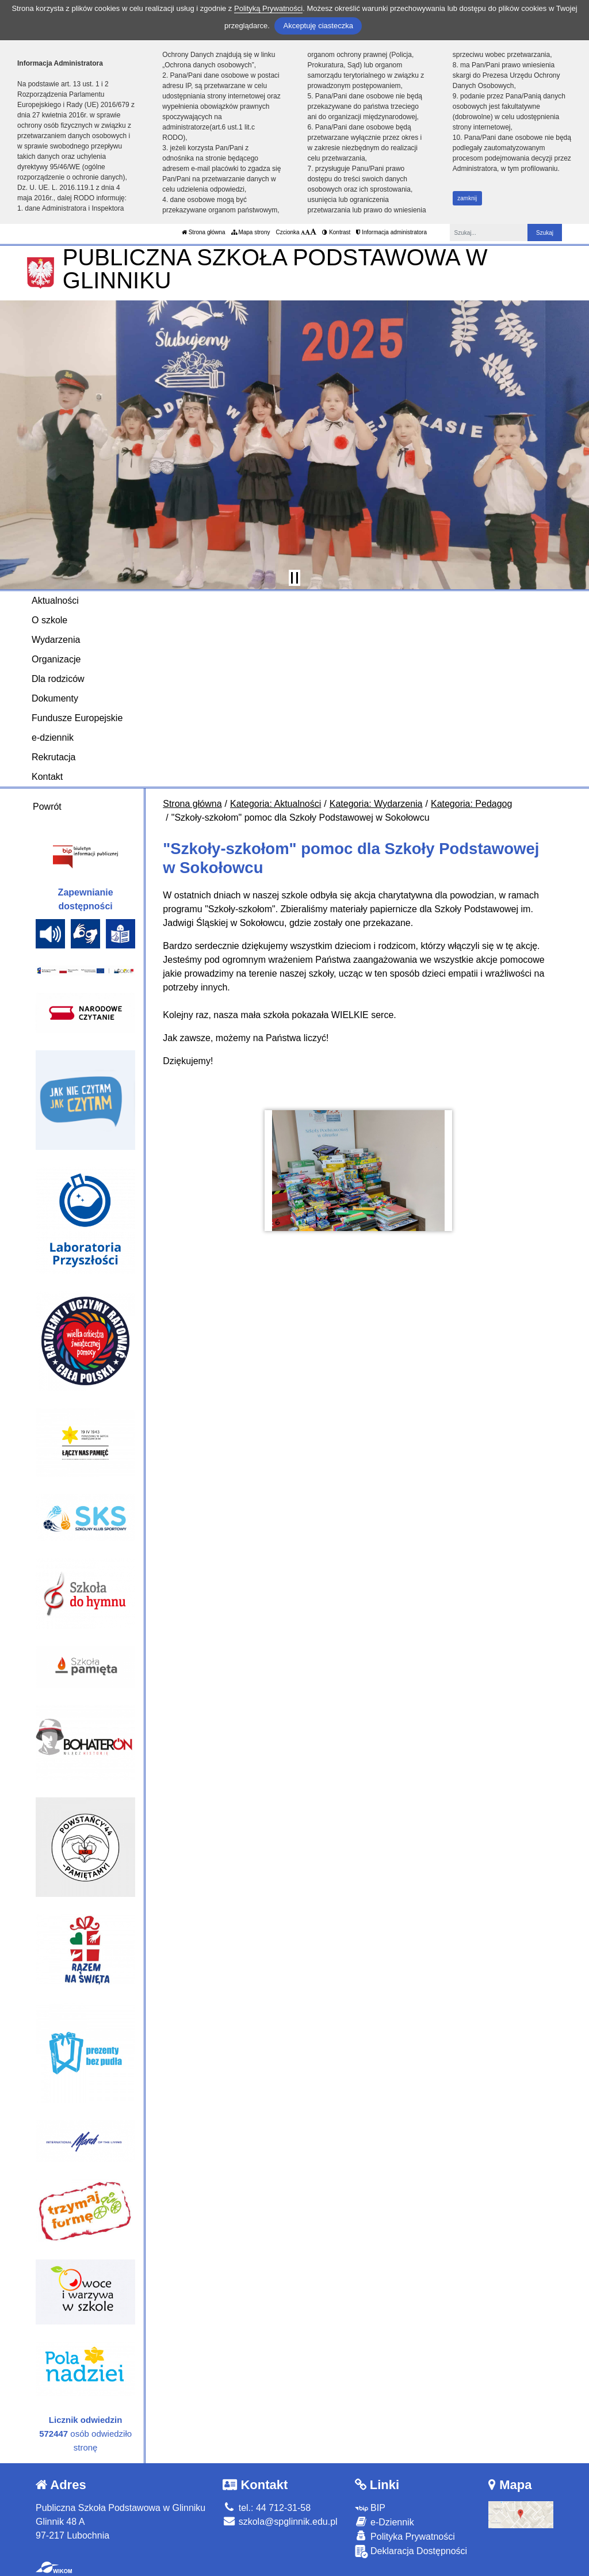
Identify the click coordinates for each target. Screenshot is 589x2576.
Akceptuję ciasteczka (318, 25)
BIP (370, 2508)
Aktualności (55, 600)
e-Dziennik (384, 2521)
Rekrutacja (53, 757)
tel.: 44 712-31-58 (267, 2508)
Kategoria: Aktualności (275, 804)
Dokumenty (55, 698)
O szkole (49, 620)
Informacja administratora (391, 232)
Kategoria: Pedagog (471, 804)
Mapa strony (250, 232)
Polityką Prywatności (268, 8)
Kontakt (47, 777)
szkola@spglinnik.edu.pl (280, 2522)
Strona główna (203, 232)
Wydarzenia (56, 640)
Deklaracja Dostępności (411, 2551)
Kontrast (336, 232)
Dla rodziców (58, 679)
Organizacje (56, 659)
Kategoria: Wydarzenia (376, 804)
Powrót (47, 806)
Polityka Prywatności (405, 2536)
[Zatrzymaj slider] (294, 578)
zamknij (467, 198)
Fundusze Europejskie (77, 718)
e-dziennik (53, 737)
